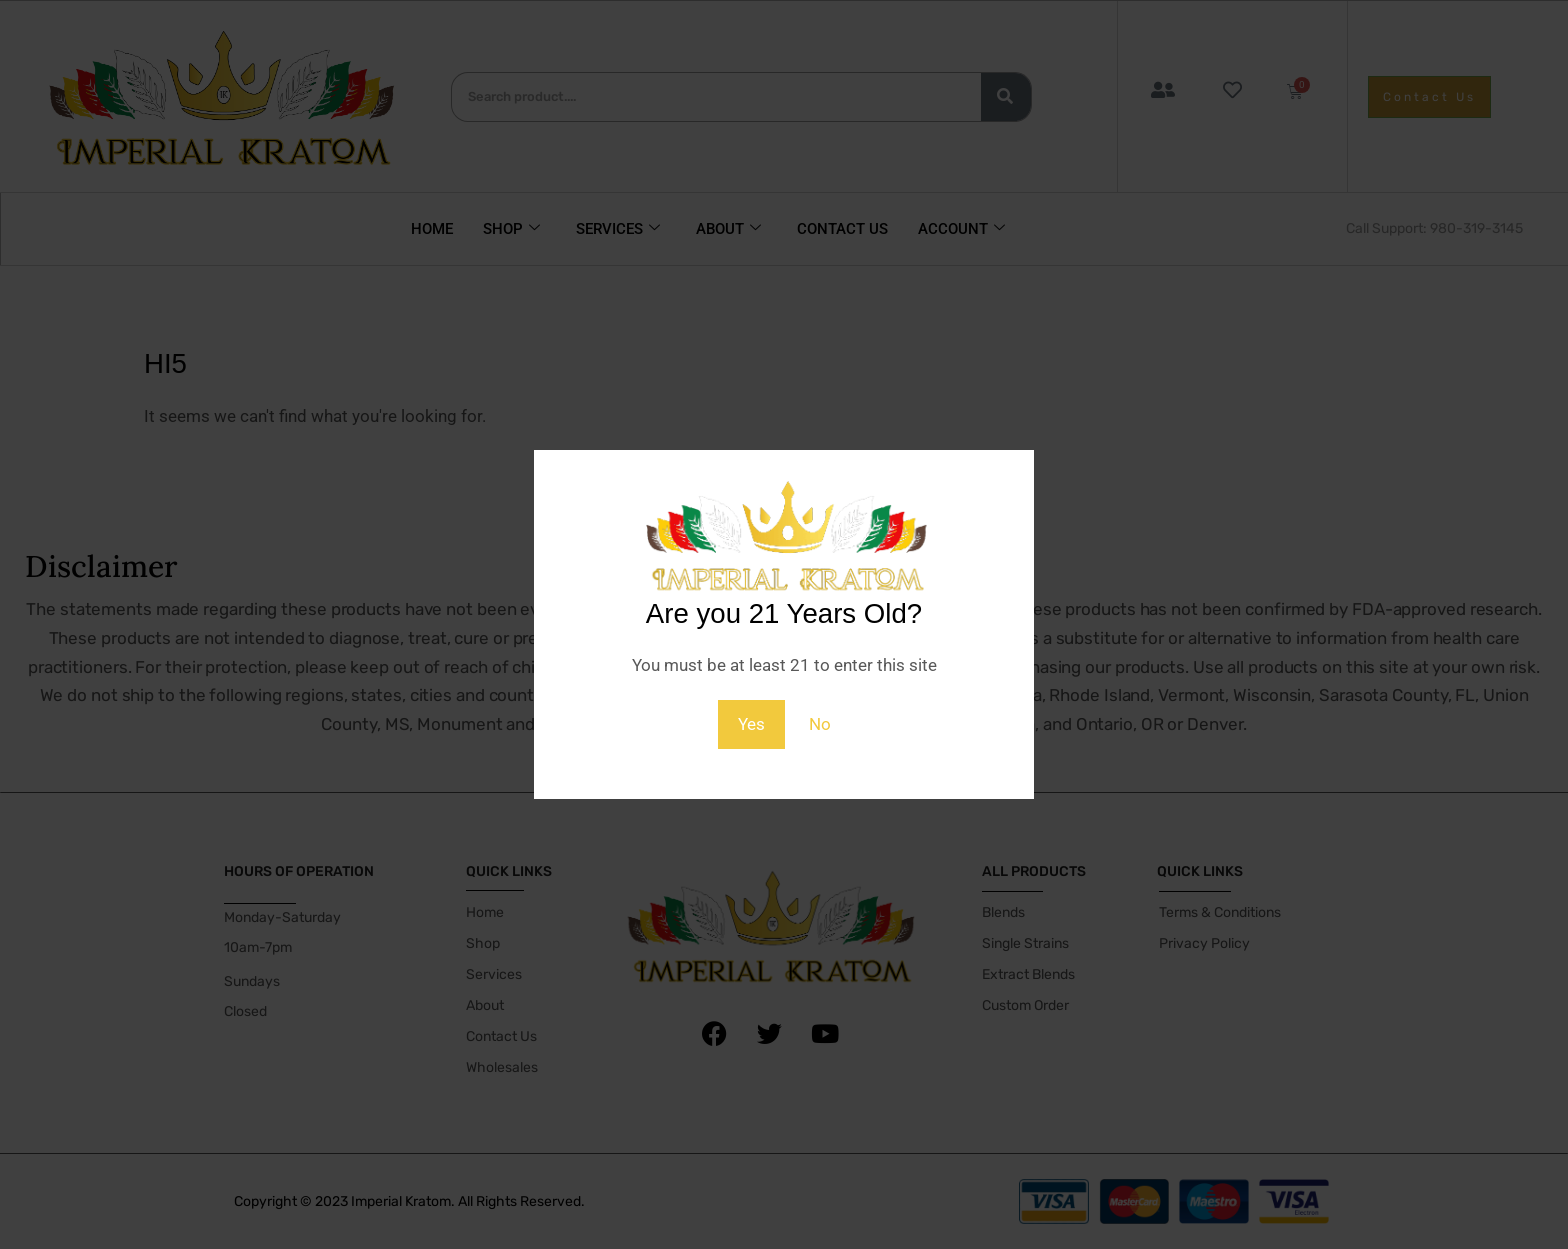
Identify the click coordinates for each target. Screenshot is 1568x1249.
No (820, 724)
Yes (751, 724)
